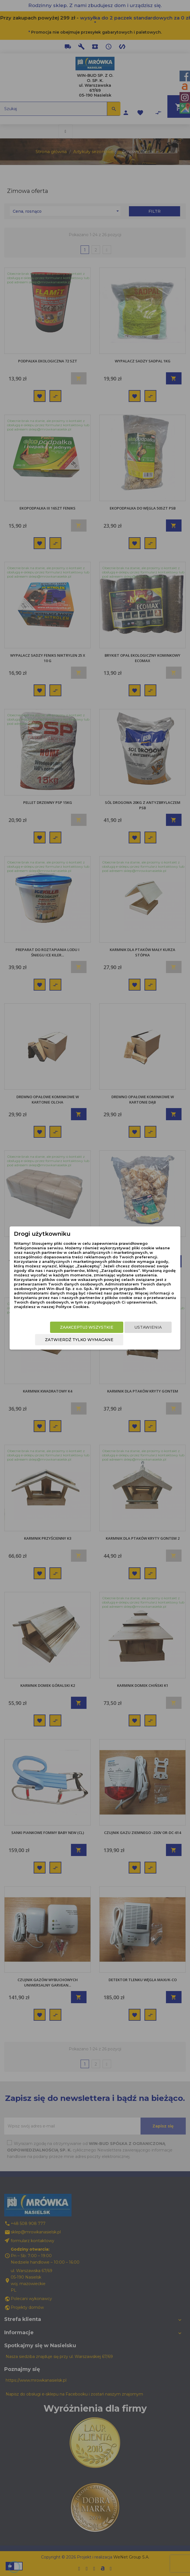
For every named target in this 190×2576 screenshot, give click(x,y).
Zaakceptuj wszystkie (86, 1327)
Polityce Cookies (72, 1306)
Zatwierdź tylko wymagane (79, 1339)
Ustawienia (148, 1327)
